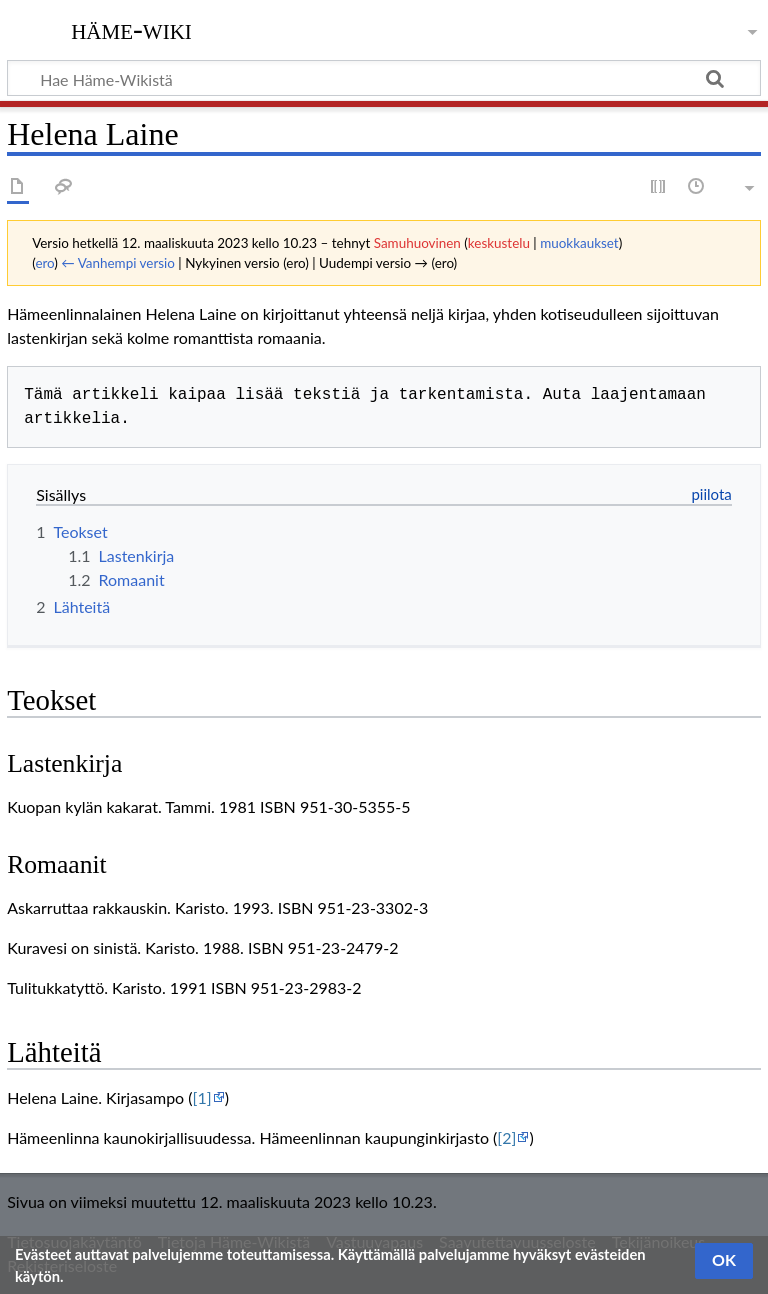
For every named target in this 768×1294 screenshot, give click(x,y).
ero (44, 263)
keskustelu (499, 243)
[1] (202, 1097)
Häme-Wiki (131, 29)
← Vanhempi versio (118, 263)
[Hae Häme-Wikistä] (384, 78)
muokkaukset (579, 243)
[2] (506, 1137)
